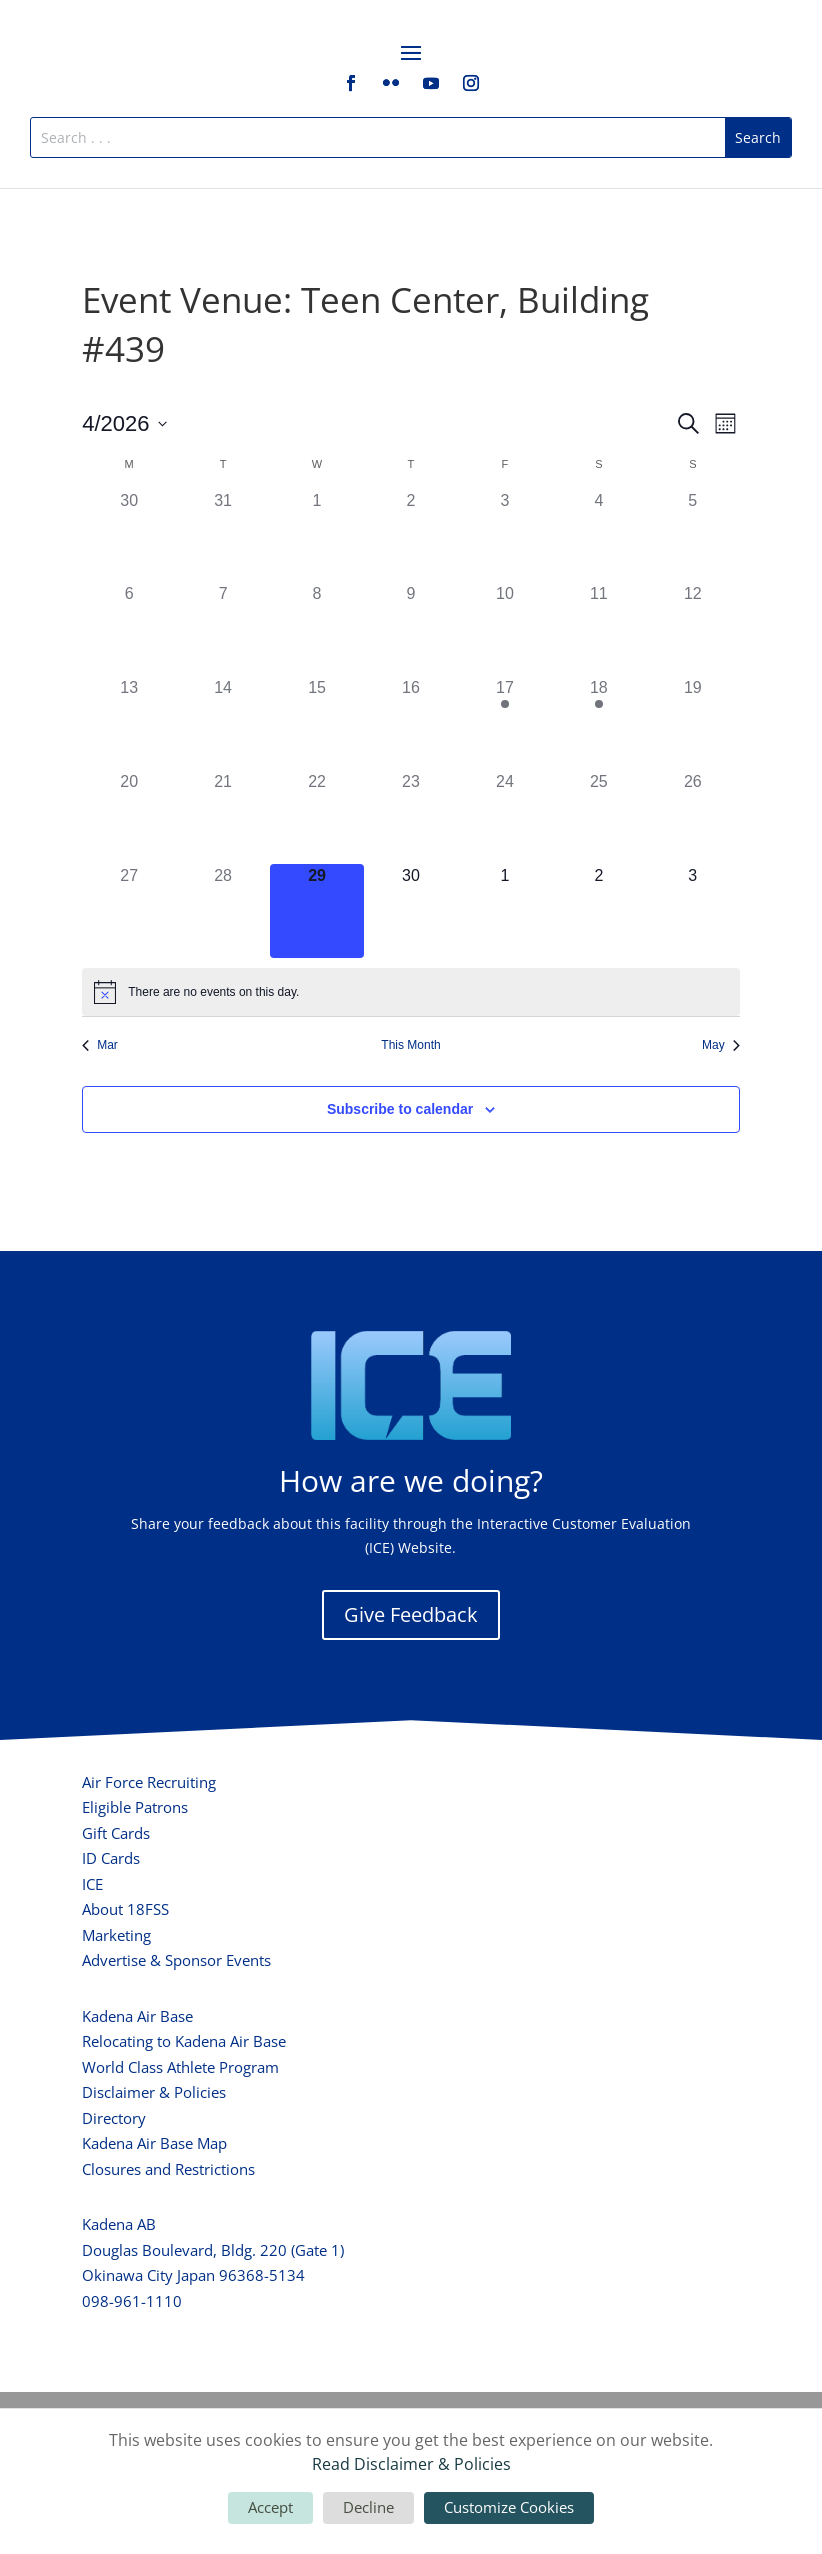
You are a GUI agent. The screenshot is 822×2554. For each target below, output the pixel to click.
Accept (270, 2507)
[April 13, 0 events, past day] (129, 723)
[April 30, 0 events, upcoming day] (411, 911)
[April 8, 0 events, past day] (317, 629)
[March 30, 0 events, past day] (129, 536)
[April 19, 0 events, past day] (693, 723)
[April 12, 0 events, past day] (693, 629)
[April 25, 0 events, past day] (599, 817)
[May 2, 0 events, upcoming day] (599, 911)
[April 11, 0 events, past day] (599, 629)
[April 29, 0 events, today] (317, 911)
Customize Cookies (509, 2507)
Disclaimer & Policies (154, 2092)
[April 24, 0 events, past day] (505, 817)
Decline (368, 2507)
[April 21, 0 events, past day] (223, 817)
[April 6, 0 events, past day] (129, 629)
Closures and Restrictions (168, 2169)
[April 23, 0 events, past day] (411, 817)
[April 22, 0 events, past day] (317, 817)
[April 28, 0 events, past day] (223, 911)
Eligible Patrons (135, 1807)
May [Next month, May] (721, 1045)
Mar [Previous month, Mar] (100, 1045)
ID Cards (111, 1858)
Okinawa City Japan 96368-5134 (193, 2275)
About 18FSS (125, 1909)
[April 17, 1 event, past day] (505, 723)
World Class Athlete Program (180, 2067)
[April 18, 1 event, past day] (599, 723)
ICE (92, 1884)
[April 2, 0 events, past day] (411, 536)
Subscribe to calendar (400, 1109)
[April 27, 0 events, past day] (129, 911)
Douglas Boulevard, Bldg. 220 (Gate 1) (213, 2250)
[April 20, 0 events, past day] (129, 817)
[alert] (411, 992)
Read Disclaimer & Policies (411, 2464)
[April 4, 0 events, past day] (599, 536)
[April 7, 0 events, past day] (223, 629)
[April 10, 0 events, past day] (505, 629)
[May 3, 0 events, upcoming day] (693, 911)
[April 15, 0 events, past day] (317, 723)
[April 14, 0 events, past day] (223, 723)
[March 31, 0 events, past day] (223, 536)
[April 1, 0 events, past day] (317, 536)
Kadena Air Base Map (154, 2143)
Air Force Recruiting (149, 1782)
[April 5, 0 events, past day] (693, 536)
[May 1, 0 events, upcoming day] (505, 911)
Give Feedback (411, 1614)
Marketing (116, 1935)
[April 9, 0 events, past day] (411, 629)
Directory (114, 2118)
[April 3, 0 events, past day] (505, 536)
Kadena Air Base (137, 2016)
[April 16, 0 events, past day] (411, 723)
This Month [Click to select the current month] (410, 1045)
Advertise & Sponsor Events (176, 1960)
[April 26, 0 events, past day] (693, 817)
